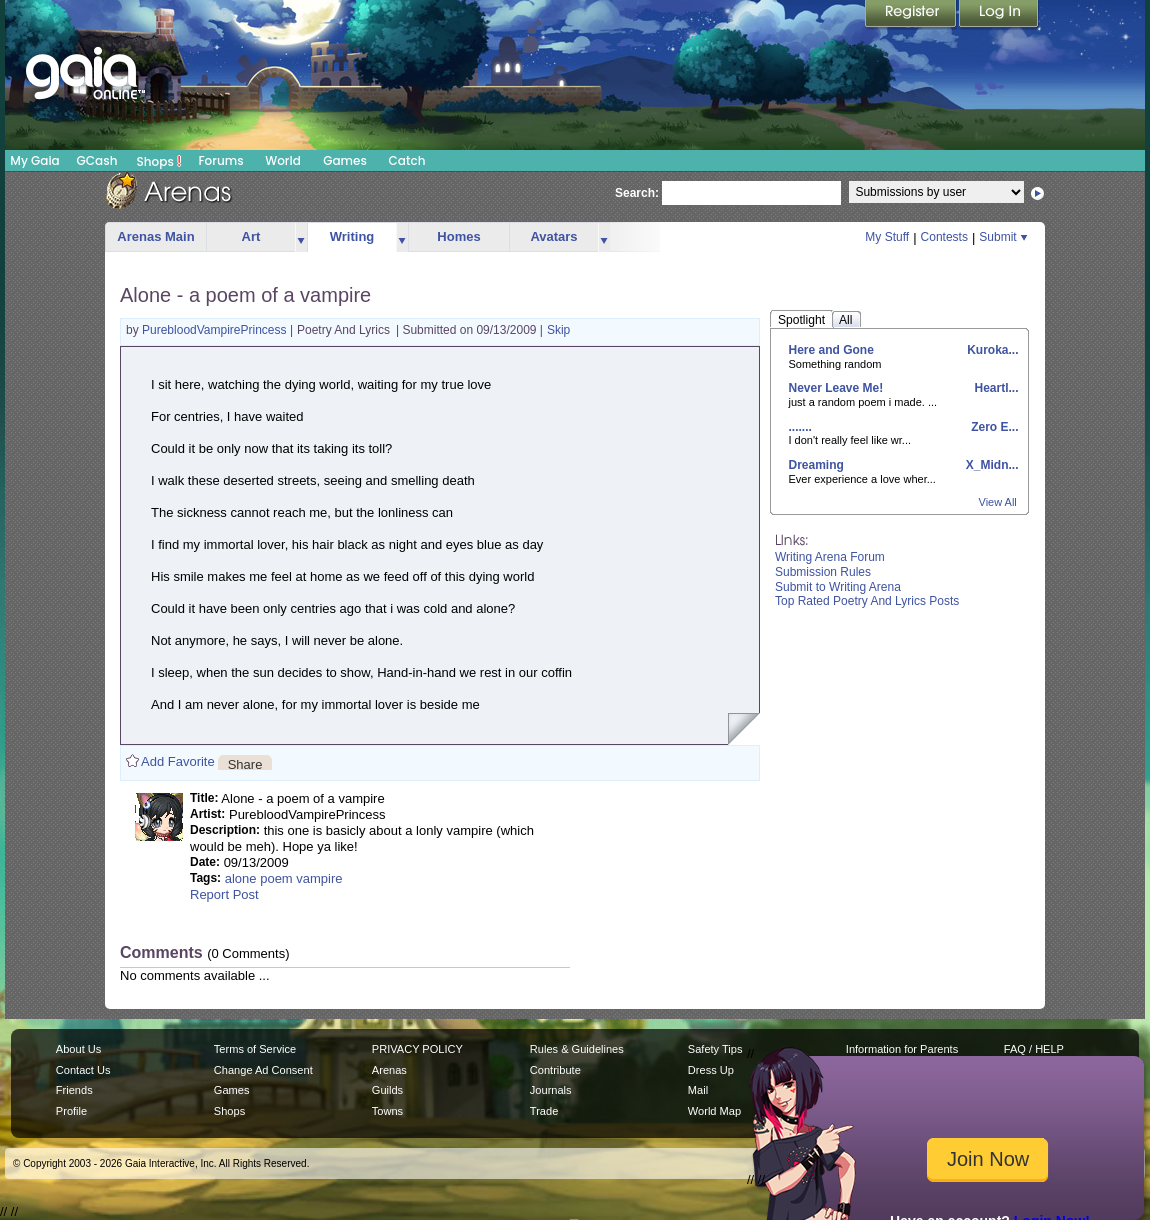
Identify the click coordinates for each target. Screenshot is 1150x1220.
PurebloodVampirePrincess (216, 330)
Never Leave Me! (836, 388)
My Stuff (887, 237)
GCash (97, 160)
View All (998, 502)
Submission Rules (823, 572)
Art (251, 236)
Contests (944, 237)
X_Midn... (990, 465)
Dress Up (711, 1070)
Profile (71, 1111)
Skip (558, 330)
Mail (698, 1090)
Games (345, 160)
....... (800, 427)
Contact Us (83, 1070)
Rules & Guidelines (577, 1049)
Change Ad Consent (263, 1070)
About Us (78, 1049)
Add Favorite (178, 761)
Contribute (555, 1070)
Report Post (224, 894)
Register (912, 15)
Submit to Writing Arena (838, 587)
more (301, 237)
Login (999, 15)
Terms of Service (255, 1049)
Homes (458, 236)
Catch (407, 160)
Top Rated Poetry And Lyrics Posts (867, 601)
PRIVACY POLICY (417, 1049)
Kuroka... (991, 350)
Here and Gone (831, 350)
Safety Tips (715, 1049)
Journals (551, 1090)
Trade (544, 1111)
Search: (637, 193)
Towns (387, 1111)
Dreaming (816, 465)
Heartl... (994, 388)
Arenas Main (155, 236)
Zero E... (993, 427)
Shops (159, 161)
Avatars (553, 236)
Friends (74, 1090)
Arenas (389, 1070)
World (283, 160)
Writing (352, 236)
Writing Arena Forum (830, 557)
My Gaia (34, 160)
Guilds (387, 1090)
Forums (220, 160)
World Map (714, 1111)
